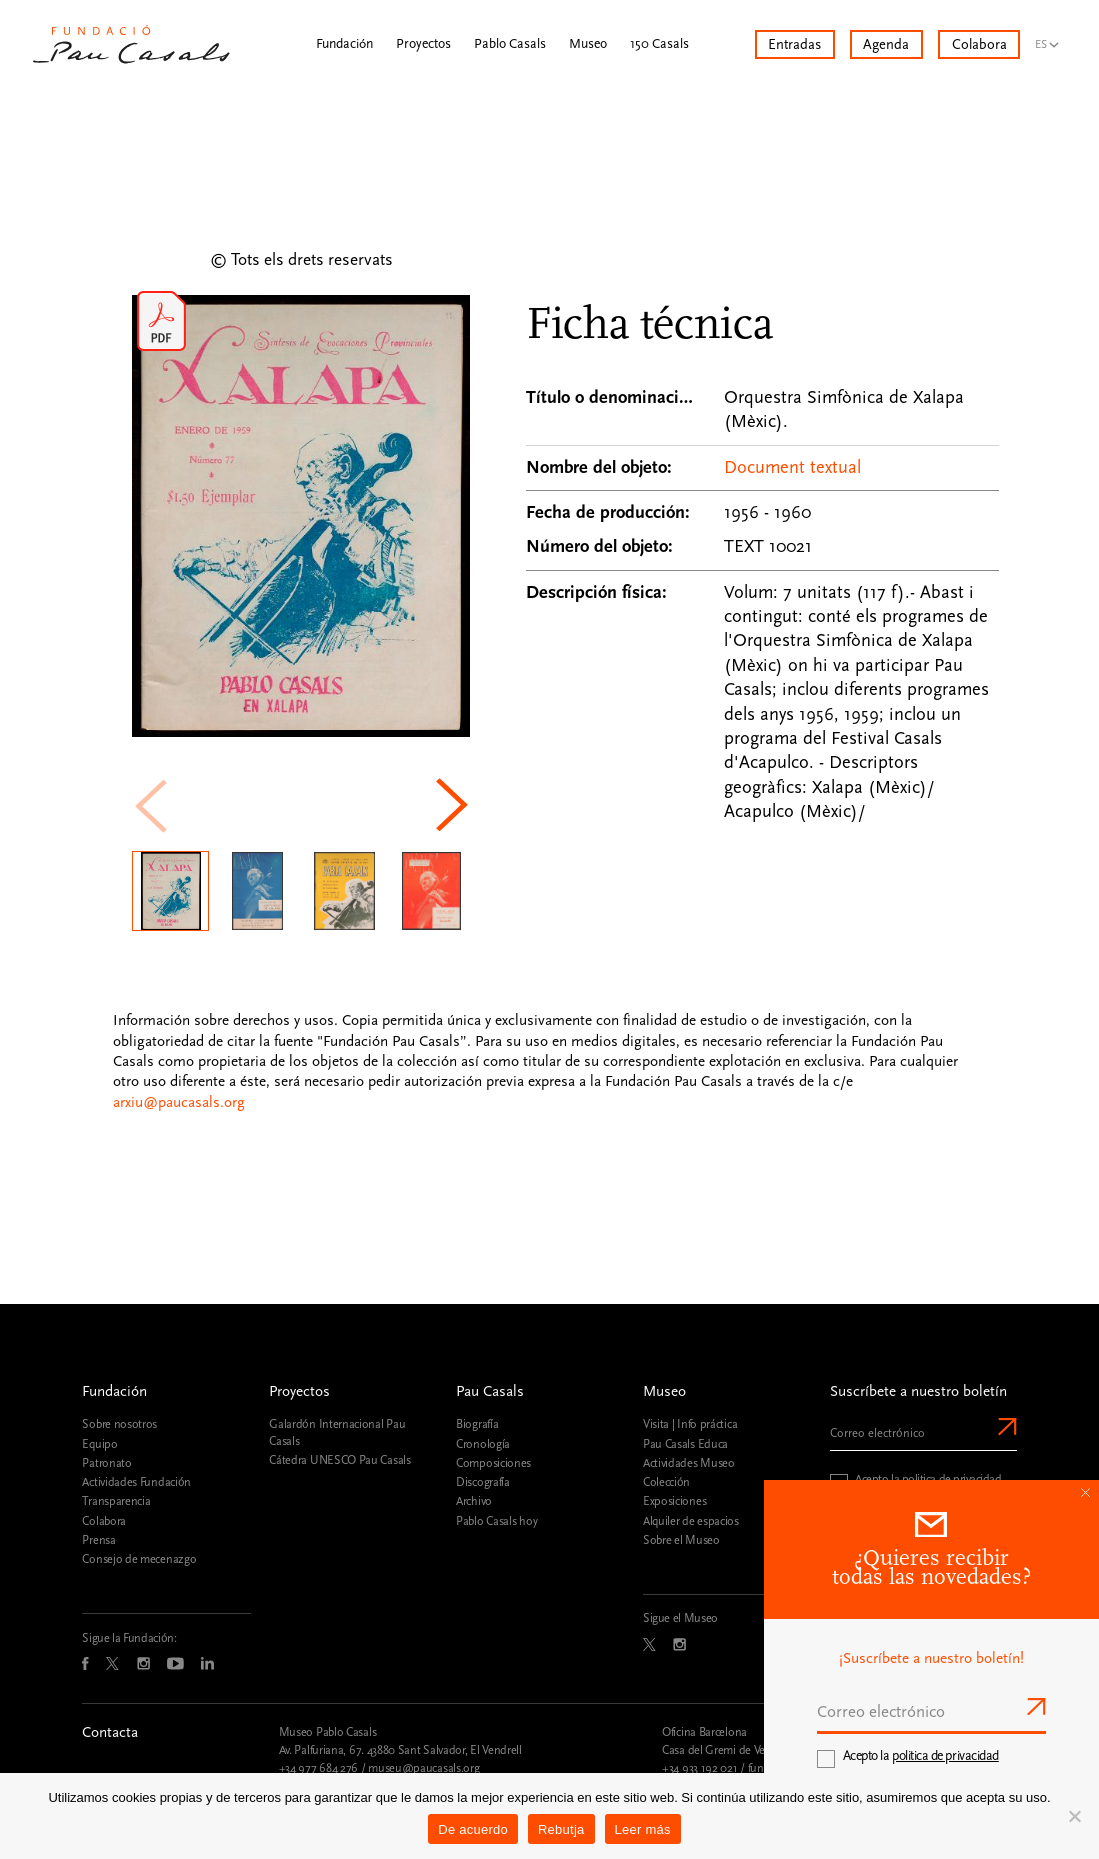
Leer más (643, 1829)
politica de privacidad (952, 1479)
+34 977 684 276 (318, 1768)
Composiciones (493, 1463)
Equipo (99, 1444)
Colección (666, 1482)
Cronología (483, 1444)
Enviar (1005, 1427)
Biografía (477, 1424)
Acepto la (921, 1756)
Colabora (104, 1521)
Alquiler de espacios (691, 1521)
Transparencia (116, 1501)
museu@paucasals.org (423, 1768)
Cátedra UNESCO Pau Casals (339, 1460)
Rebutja (561, 1829)
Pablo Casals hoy (496, 1521)
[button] (455, 805)
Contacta (110, 1732)
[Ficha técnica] (762, 559)
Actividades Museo (689, 1463)
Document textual (792, 467)
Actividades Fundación (136, 1482)
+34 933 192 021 (699, 1768)
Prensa (98, 1540)
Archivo (474, 1501)
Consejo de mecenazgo (139, 1559)
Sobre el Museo (681, 1540)
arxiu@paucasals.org (179, 1102)
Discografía (483, 1482)
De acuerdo (473, 1829)
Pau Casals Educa (685, 1444)
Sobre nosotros (119, 1424)
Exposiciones (674, 1501)
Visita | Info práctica (690, 1424)
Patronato (106, 1463)
